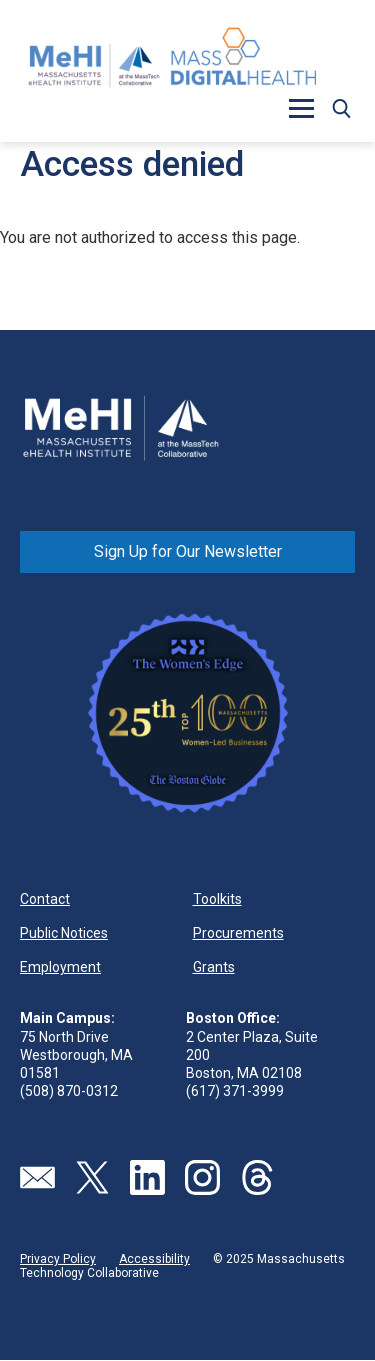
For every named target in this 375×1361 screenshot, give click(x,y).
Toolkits (217, 899)
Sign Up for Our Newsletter (188, 551)
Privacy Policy (58, 1259)
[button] (301, 108)
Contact (45, 899)
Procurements (238, 933)
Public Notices (64, 933)
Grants (214, 967)
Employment (60, 967)
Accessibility (154, 1259)
